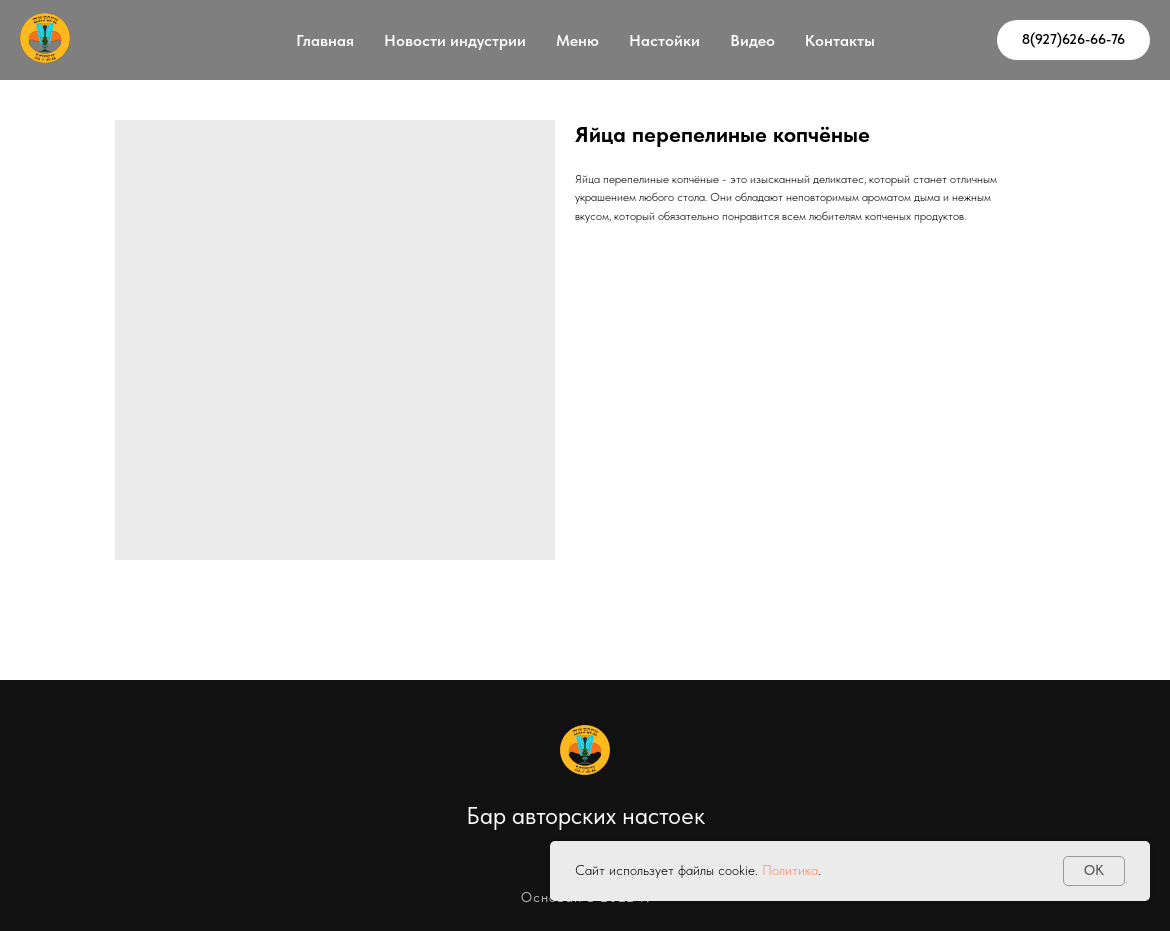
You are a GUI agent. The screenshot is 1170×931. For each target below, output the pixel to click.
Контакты (840, 40)
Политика (790, 870)
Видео (752, 40)
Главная (325, 40)
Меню (577, 40)
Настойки (664, 40)
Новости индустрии (455, 40)
